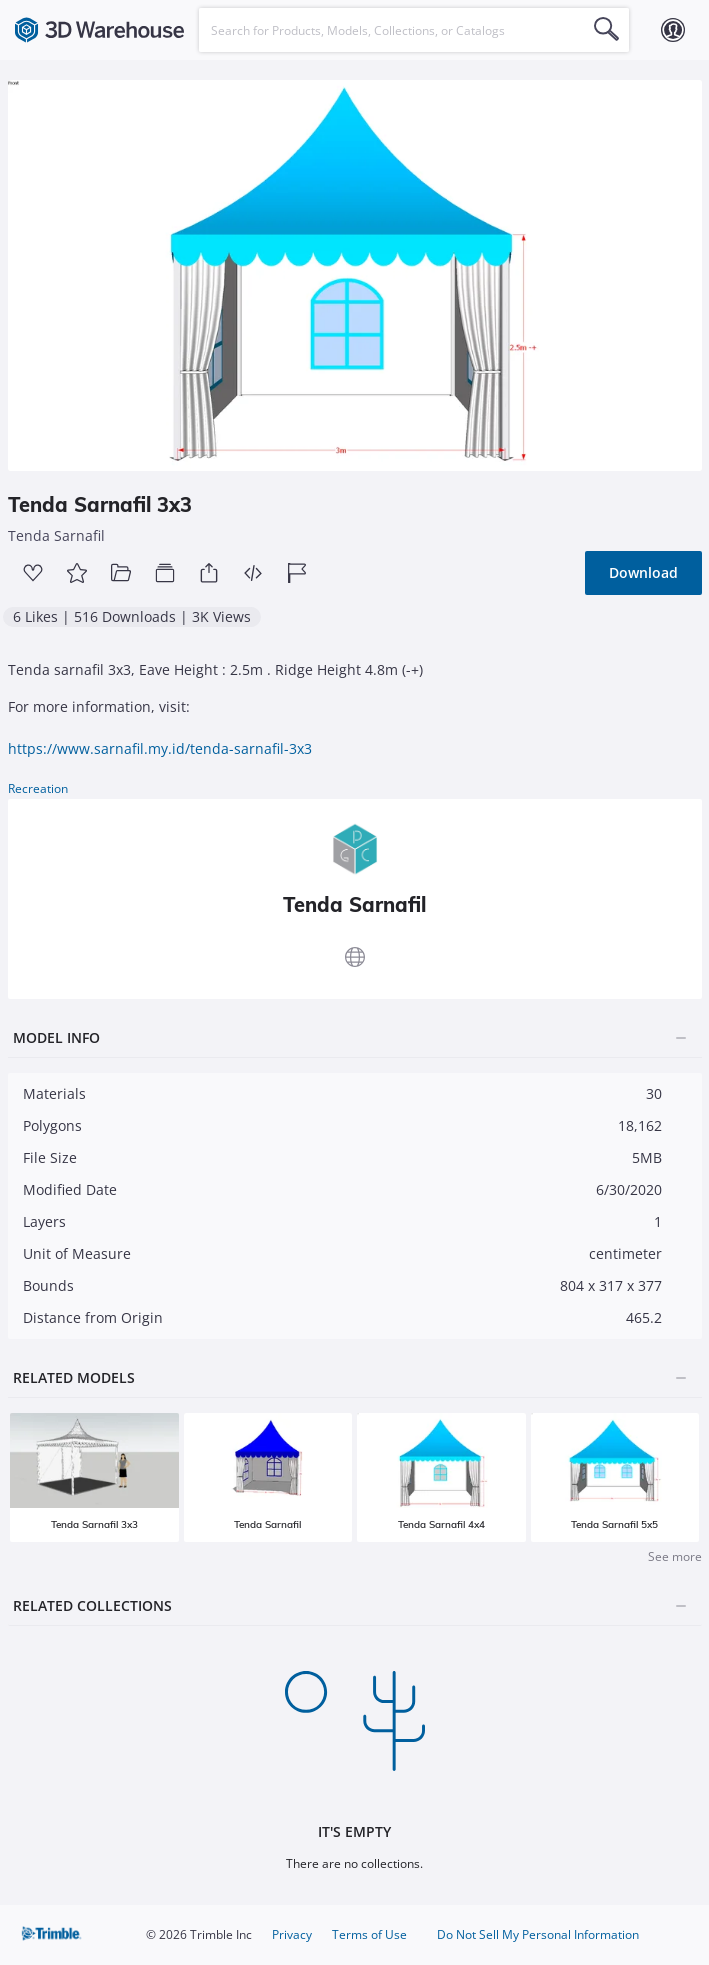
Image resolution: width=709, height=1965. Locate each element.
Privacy (292, 1934)
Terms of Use (369, 1934)
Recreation (38, 788)
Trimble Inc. (53, 1934)
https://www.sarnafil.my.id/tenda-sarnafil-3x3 (160, 748)
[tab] (355, 1038)
